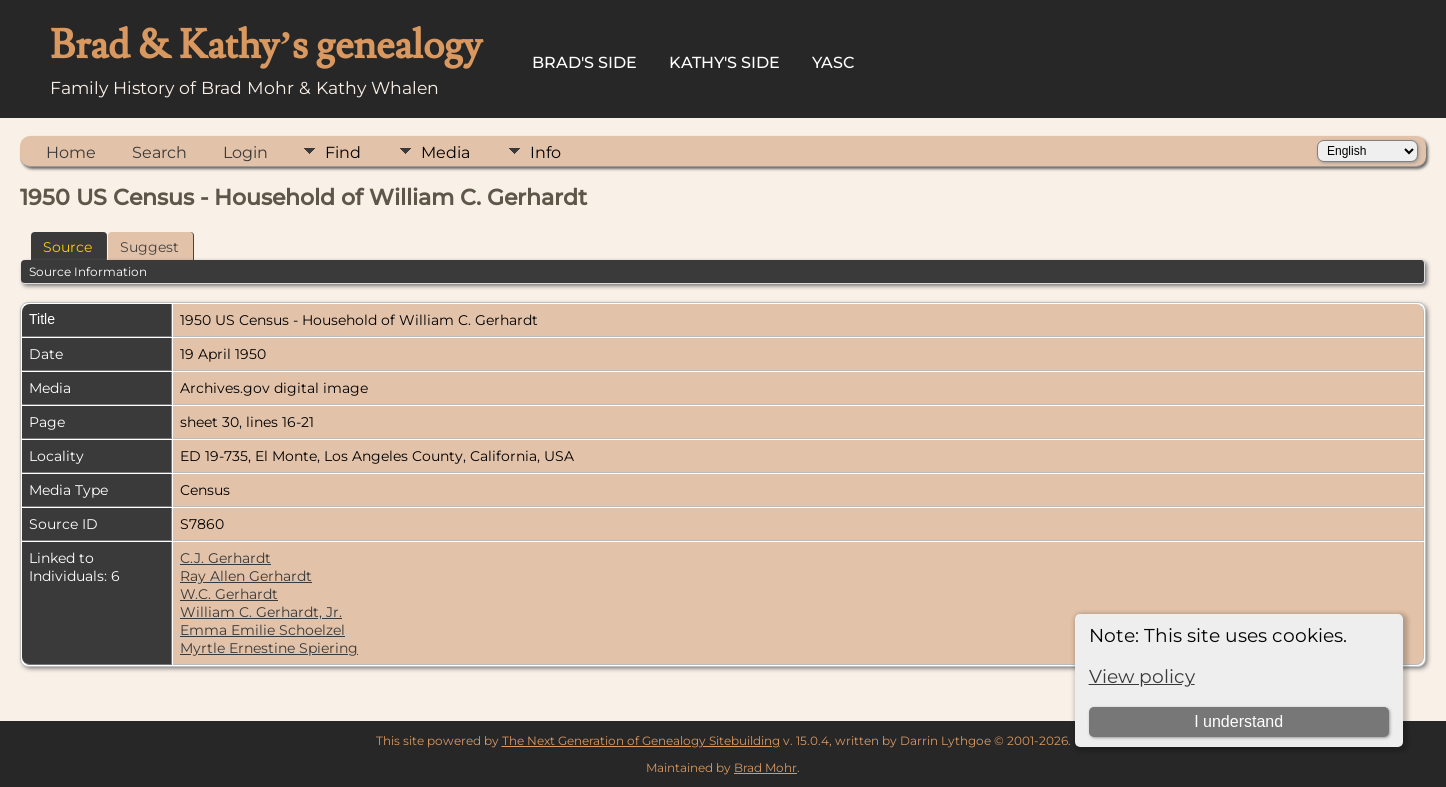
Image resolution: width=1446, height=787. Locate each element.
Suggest (149, 247)
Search (159, 152)
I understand (1238, 721)
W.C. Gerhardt (229, 594)
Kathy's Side (724, 62)
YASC (833, 62)
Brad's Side (584, 62)
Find (343, 152)
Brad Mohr (765, 767)
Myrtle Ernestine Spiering (269, 648)
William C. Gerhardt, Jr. (261, 612)
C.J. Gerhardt (225, 558)
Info (545, 152)
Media (445, 152)
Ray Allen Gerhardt (246, 576)
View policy (1142, 676)
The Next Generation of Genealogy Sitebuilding (641, 740)
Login (245, 152)
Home (71, 152)
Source (67, 247)
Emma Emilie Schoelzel (262, 630)
